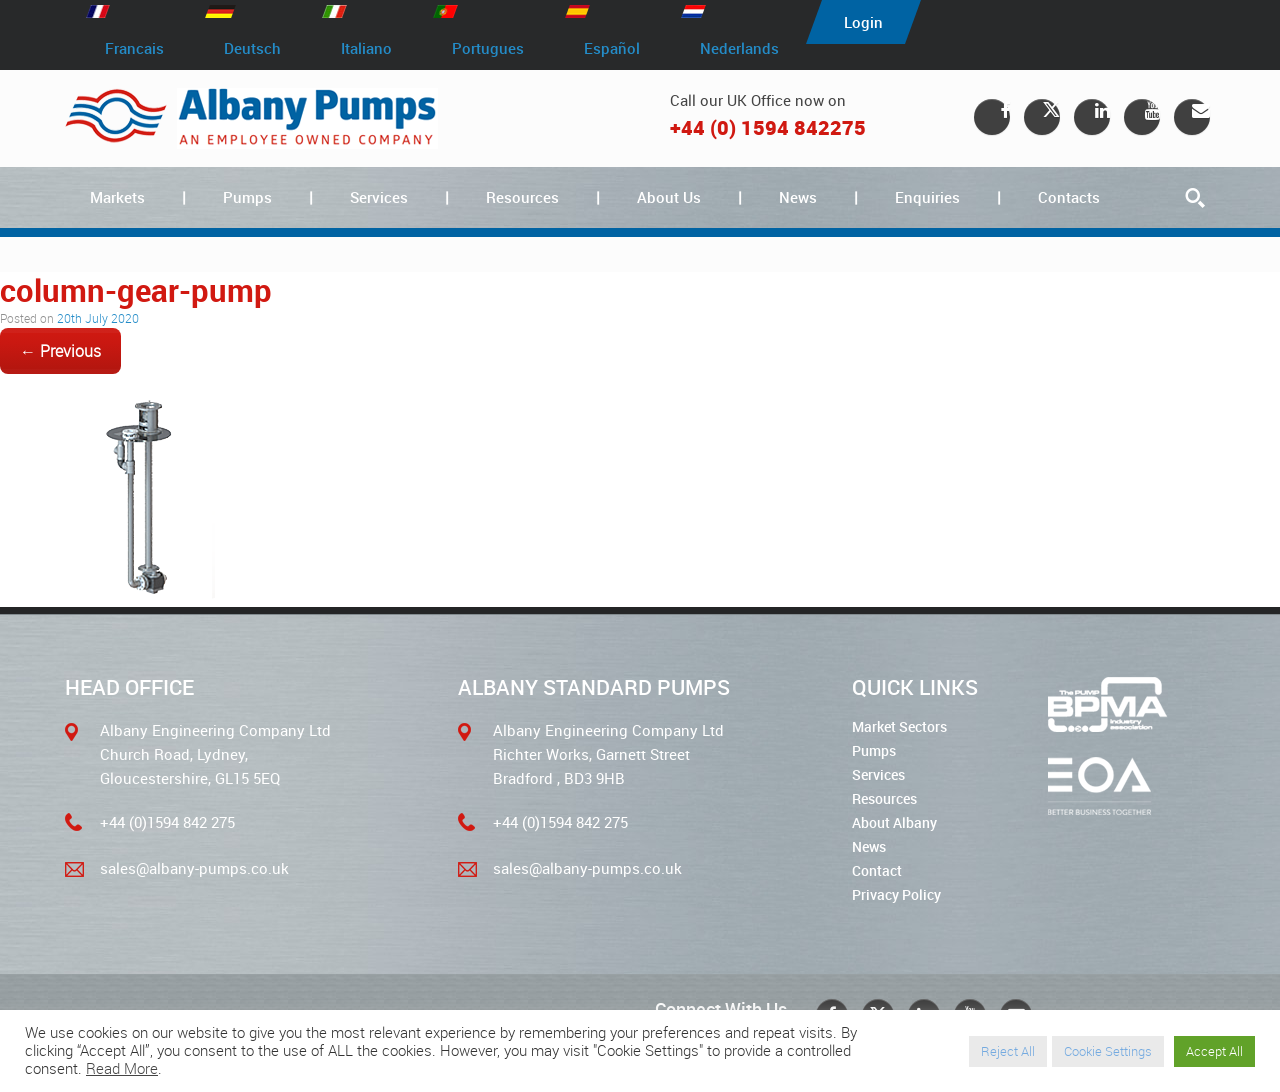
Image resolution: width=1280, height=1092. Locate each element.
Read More (122, 1068)
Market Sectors (899, 726)
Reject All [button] (1008, 1051)
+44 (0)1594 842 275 (167, 822)
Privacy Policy (896, 894)
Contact (877, 870)
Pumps (247, 197)
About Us (669, 197)
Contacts (1069, 197)
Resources (522, 197)
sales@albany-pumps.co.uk (194, 868)
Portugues (488, 48)
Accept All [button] (1214, 1051)
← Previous (60, 351)
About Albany (894, 822)
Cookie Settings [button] (1108, 1051)
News (798, 197)
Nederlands (739, 48)
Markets (117, 197)
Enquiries (927, 197)
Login (863, 22)
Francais (134, 48)
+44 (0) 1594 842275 (768, 127)
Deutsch (252, 48)
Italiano (366, 48)
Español (612, 48)
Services (379, 197)
